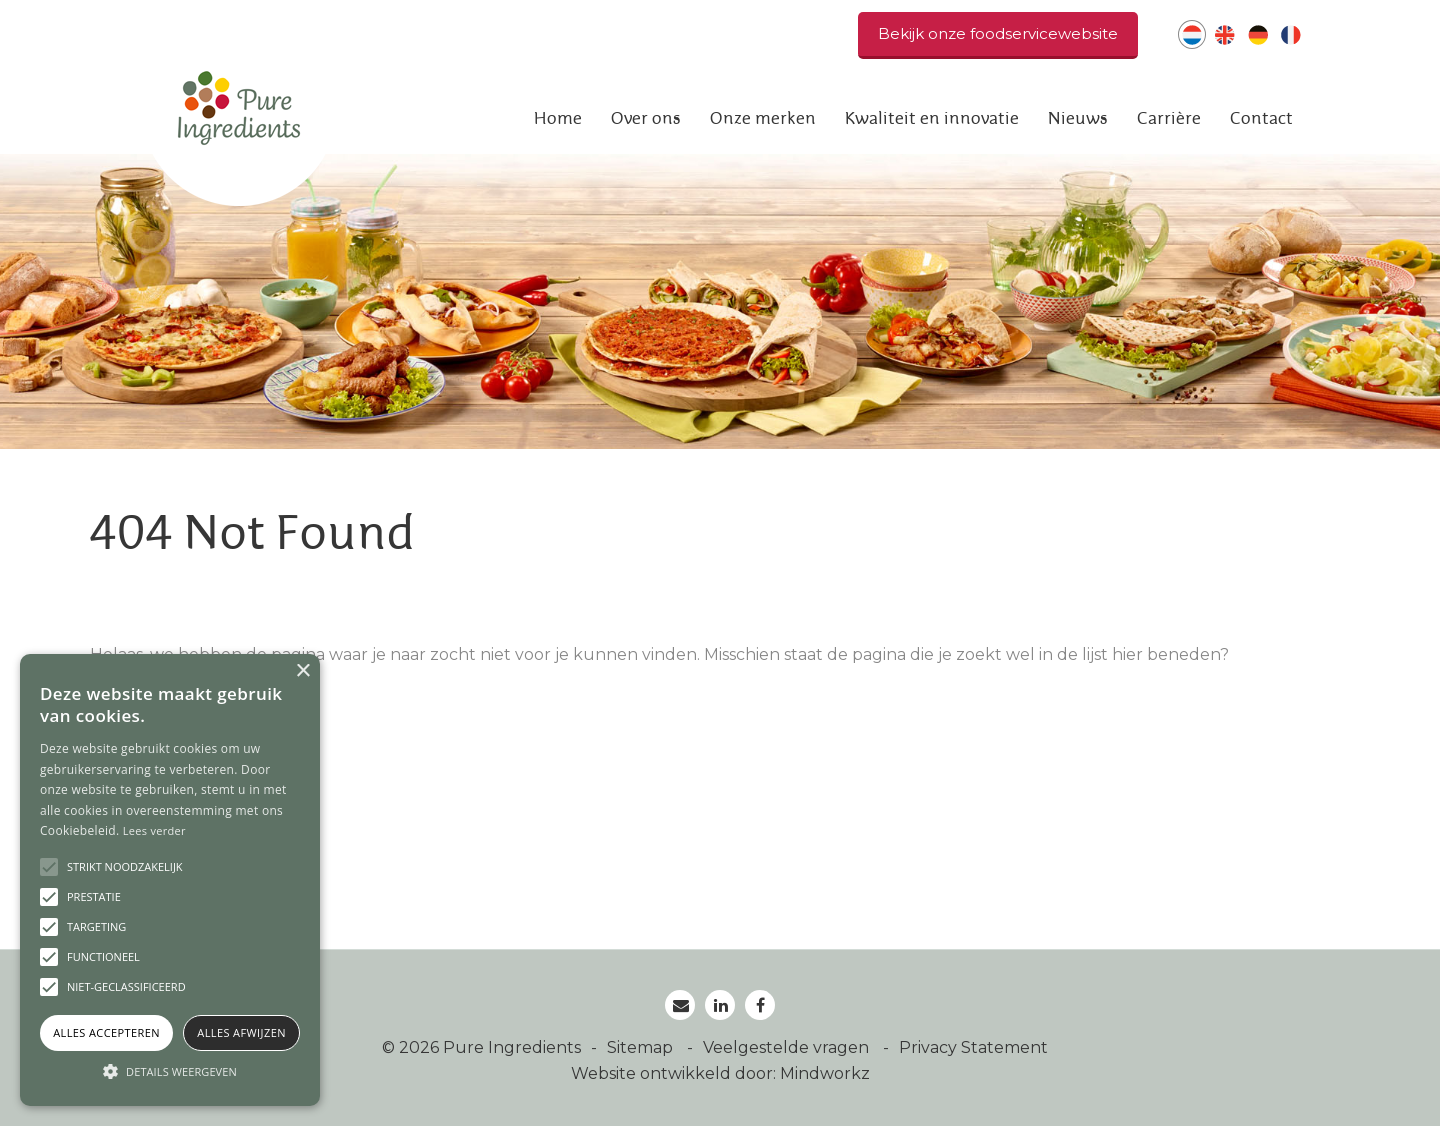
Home (558, 119)
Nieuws (1078, 119)
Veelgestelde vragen (788, 1047)
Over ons (646, 119)
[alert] (170, 880)
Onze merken (763, 119)
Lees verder (154, 830)
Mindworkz (825, 1073)
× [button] (302, 671)
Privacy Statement (973, 1047)
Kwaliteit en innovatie (932, 119)
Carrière (1169, 119)
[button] (170, 1071)
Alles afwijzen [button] (241, 1032)
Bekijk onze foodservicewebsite (998, 33)
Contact (1261, 119)
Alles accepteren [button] (106, 1032)
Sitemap (642, 1047)
